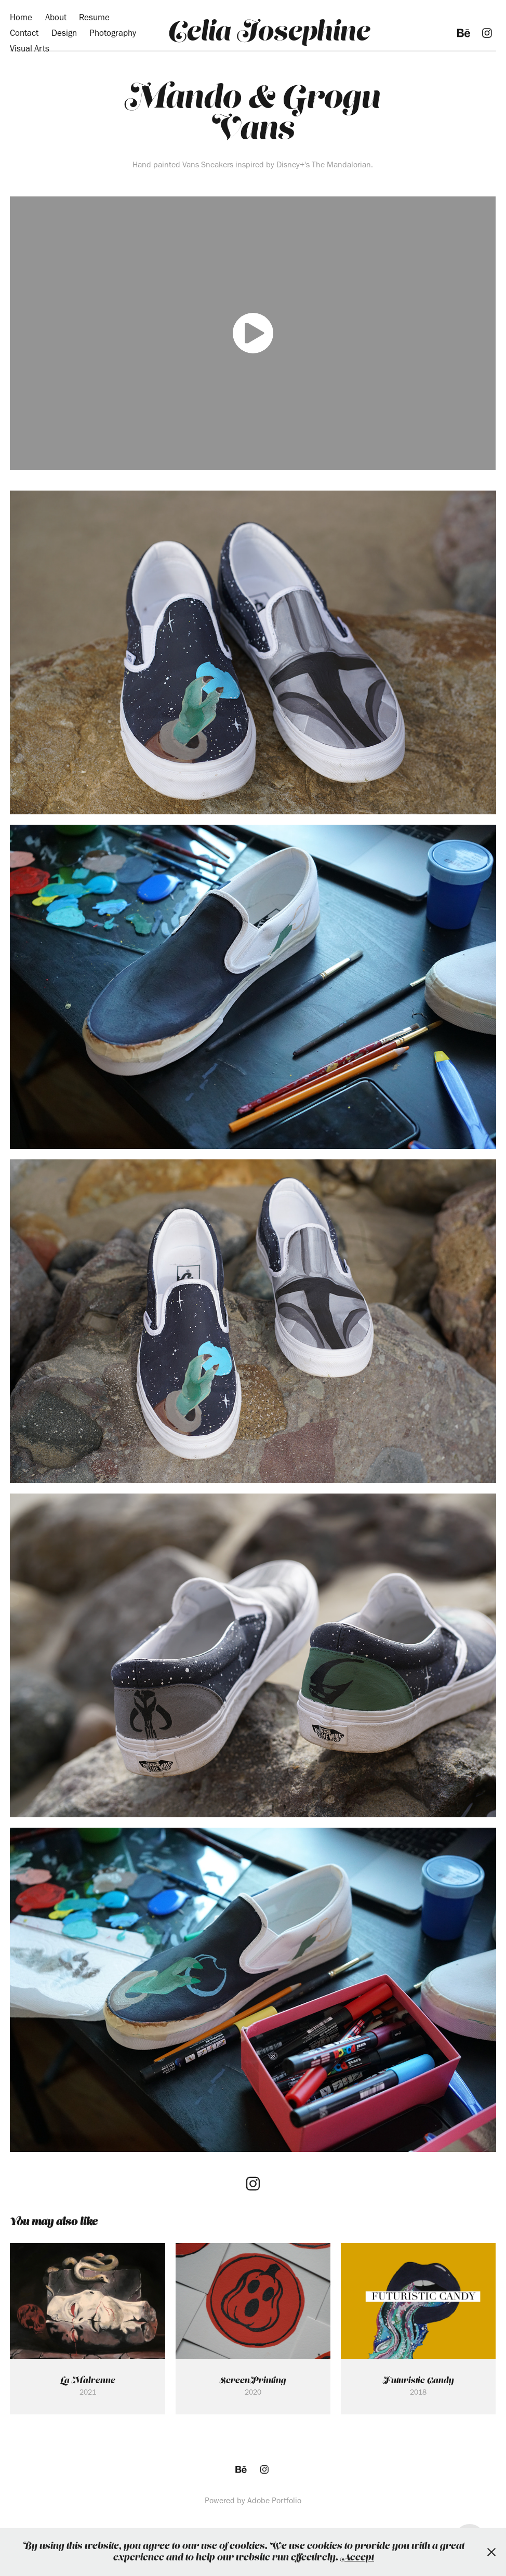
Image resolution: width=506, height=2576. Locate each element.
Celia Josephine (269, 33)
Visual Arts (29, 48)
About (55, 17)
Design (64, 33)
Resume (94, 17)
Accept (357, 2558)
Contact (24, 33)
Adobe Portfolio (274, 2500)
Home (21, 17)
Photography (112, 33)
